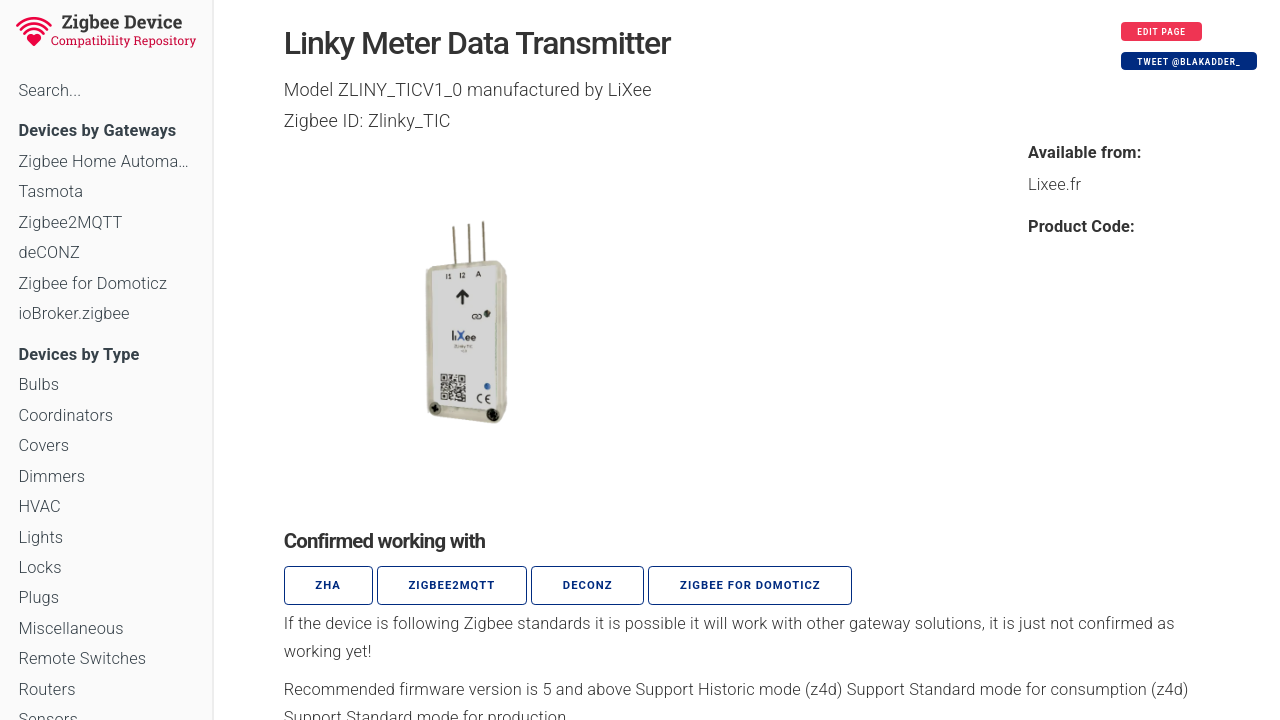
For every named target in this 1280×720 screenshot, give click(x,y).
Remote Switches (82, 658)
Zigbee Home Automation (105, 161)
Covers (43, 445)
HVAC (39, 506)
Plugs (38, 597)
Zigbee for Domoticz (92, 283)
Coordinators (65, 415)
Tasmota (50, 191)
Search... (49, 90)
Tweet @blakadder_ (1188, 62)
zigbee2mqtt (451, 585)
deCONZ (49, 252)
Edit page (1161, 32)
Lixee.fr (1054, 184)
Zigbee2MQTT (70, 222)
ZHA (328, 585)
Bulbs (38, 384)
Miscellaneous (70, 628)
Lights (40, 537)
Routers (46, 689)
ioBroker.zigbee (73, 313)
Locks (39, 567)
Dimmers (51, 476)
